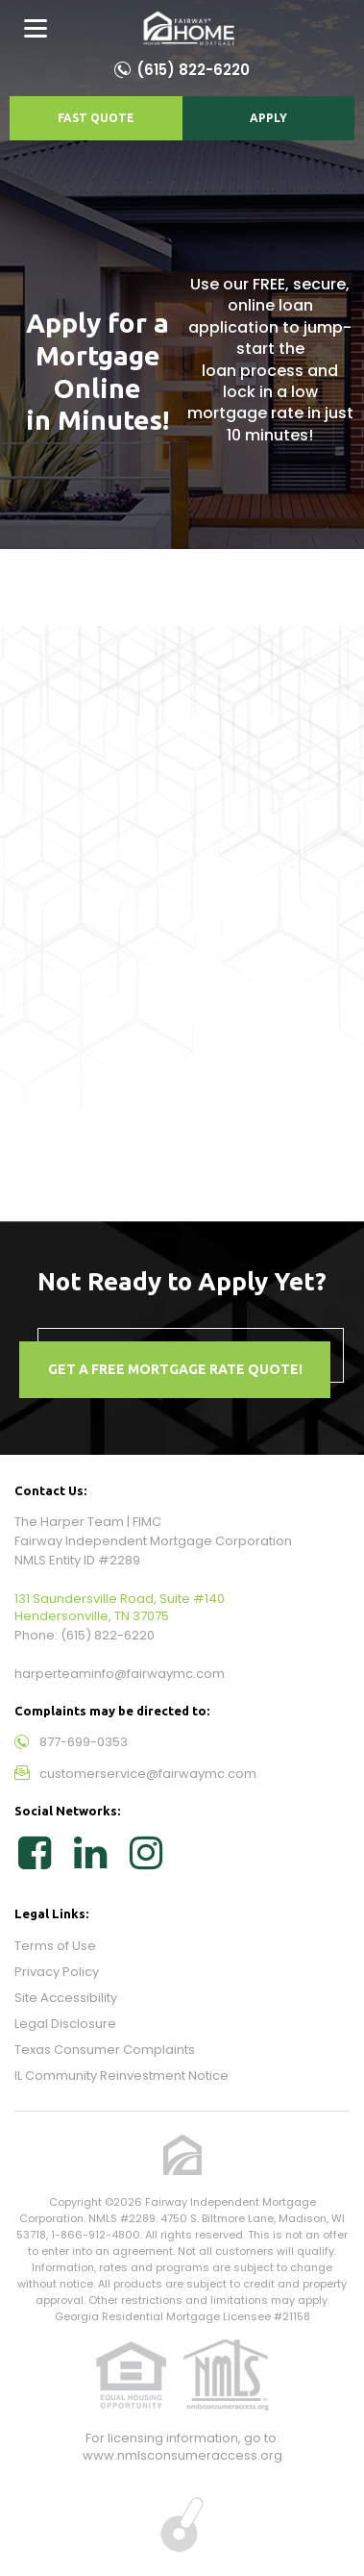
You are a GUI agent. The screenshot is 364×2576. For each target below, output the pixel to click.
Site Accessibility (65, 1997)
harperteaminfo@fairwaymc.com (119, 1673)
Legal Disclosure (65, 2023)
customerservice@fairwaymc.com (147, 1773)
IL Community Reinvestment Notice (121, 2075)
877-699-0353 (83, 1742)
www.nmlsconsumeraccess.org (182, 2455)
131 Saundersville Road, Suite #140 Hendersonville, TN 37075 (119, 1607)
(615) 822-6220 (193, 70)
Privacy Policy (56, 1972)
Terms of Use (55, 1946)
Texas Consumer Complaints (104, 2049)
